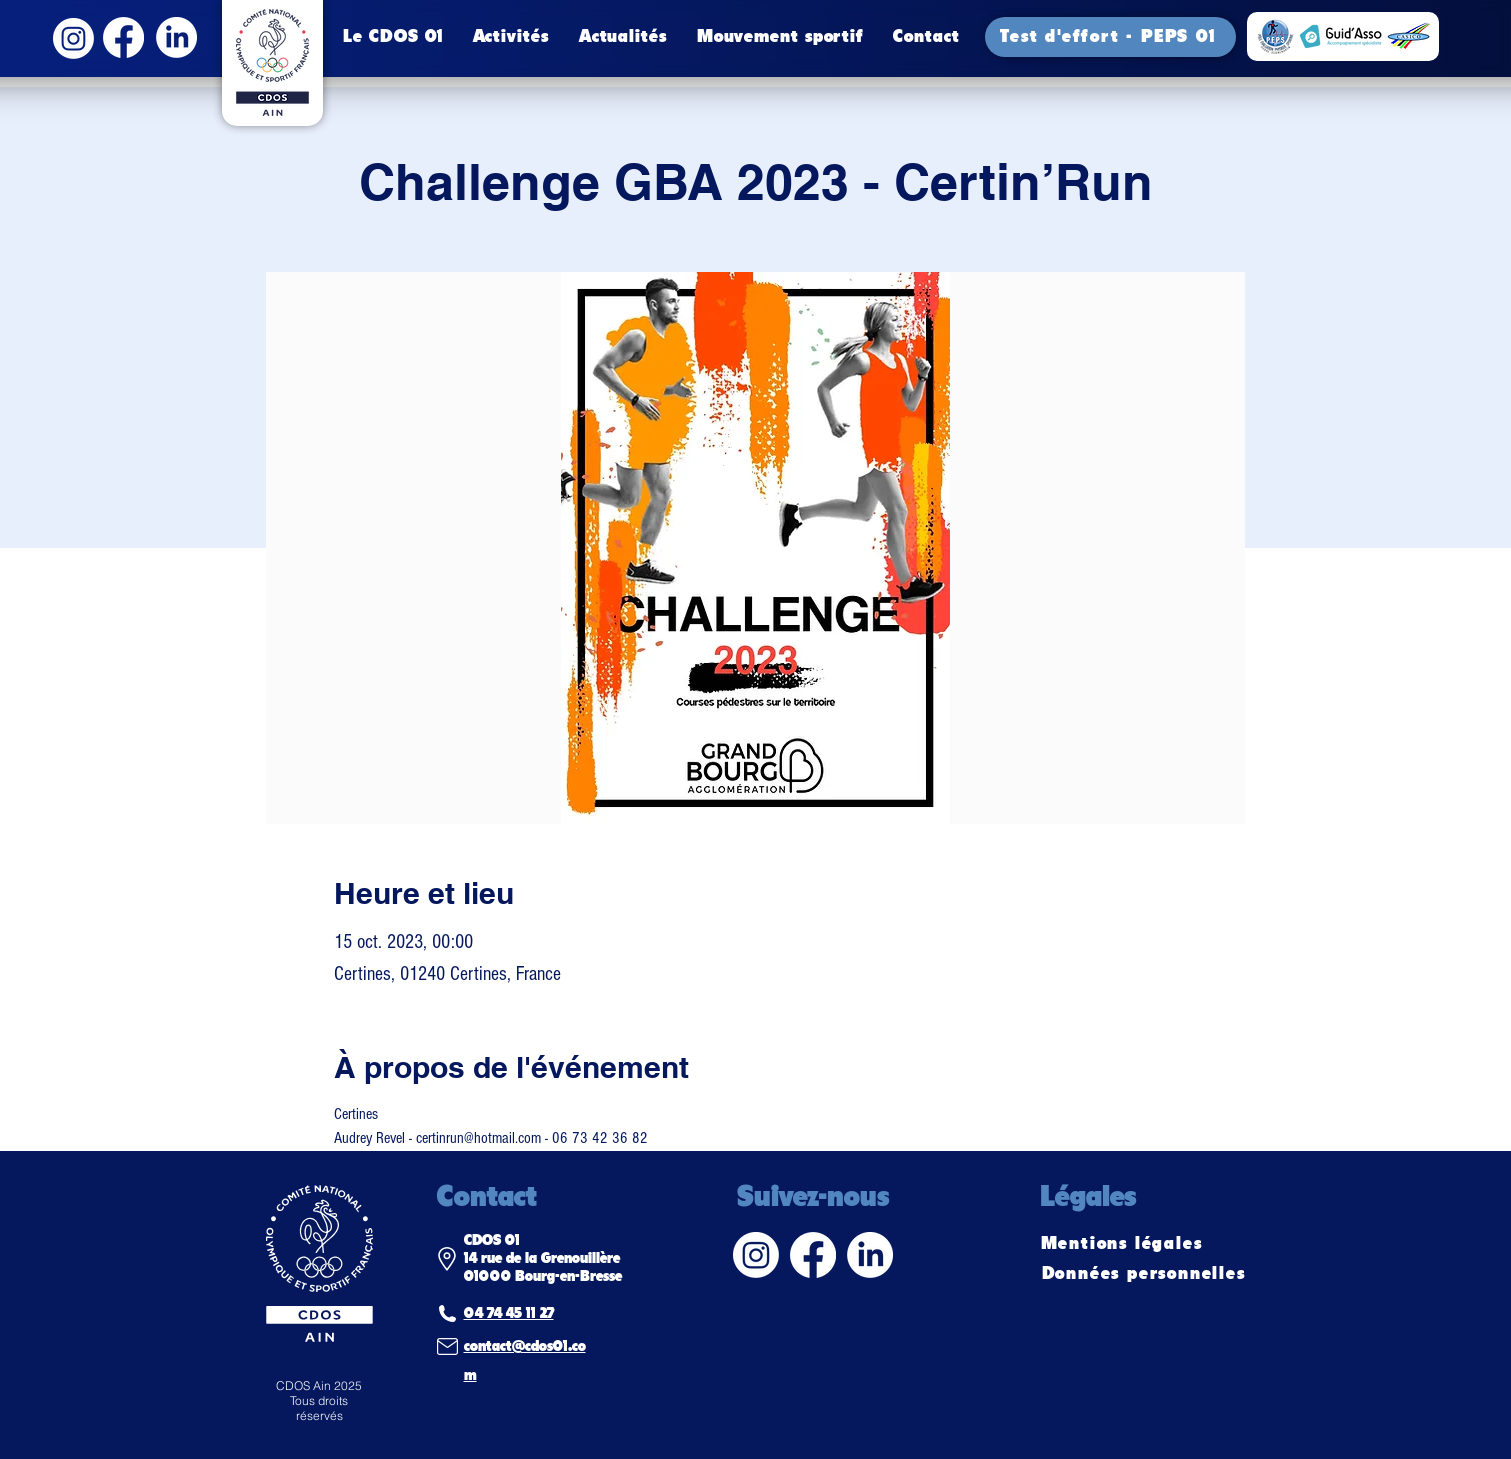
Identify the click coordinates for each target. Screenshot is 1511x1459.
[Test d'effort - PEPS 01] (1110, 37)
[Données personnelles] (1146, 1274)
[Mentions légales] (1124, 1244)
